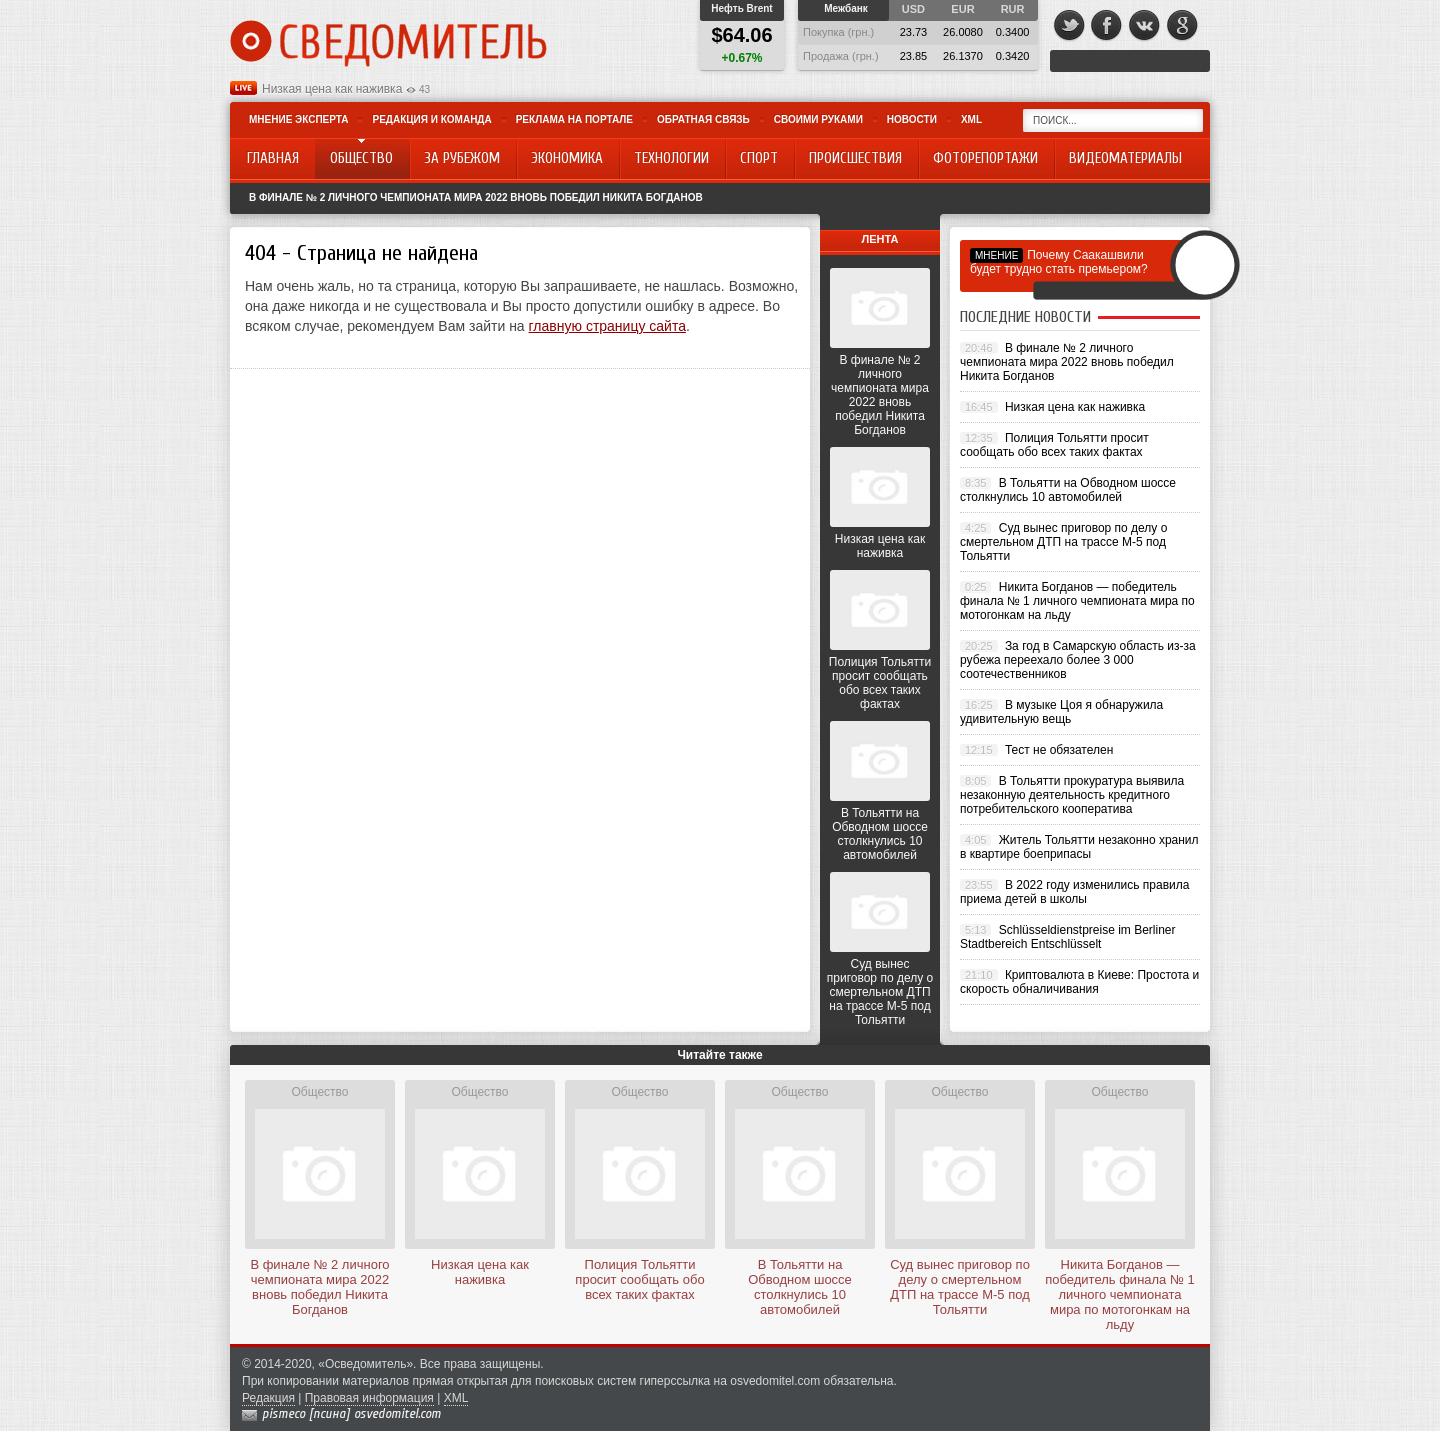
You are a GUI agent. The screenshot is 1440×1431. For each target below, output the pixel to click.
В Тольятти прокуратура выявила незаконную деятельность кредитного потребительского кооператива (1072, 795)
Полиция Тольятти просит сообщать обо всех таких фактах (880, 683)
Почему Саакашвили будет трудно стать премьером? (1059, 262)
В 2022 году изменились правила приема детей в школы (1074, 892)
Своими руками (818, 119)
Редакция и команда (431, 119)
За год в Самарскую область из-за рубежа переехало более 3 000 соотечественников (1078, 660)
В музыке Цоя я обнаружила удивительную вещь (1061, 712)
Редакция (268, 1398)
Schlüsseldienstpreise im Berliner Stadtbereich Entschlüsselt (1068, 937)
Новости (912, 119)
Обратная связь (703, 119)
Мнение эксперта (298, 119)
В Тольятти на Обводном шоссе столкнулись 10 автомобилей (880, 834)
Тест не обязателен (1059, 750)
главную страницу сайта (607, 326)
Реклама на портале (574, 119)
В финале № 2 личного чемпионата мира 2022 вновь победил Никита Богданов (476, 197)
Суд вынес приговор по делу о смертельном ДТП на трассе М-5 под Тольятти (880, 992)
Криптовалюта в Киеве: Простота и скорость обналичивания (1079, 982)
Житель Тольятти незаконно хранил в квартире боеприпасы (1079, 847)
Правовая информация (369, 1398)
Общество (319, 1092)
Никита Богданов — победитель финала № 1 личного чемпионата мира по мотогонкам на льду (1077, 601)
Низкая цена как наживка (332, 89)
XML (971, 119)
